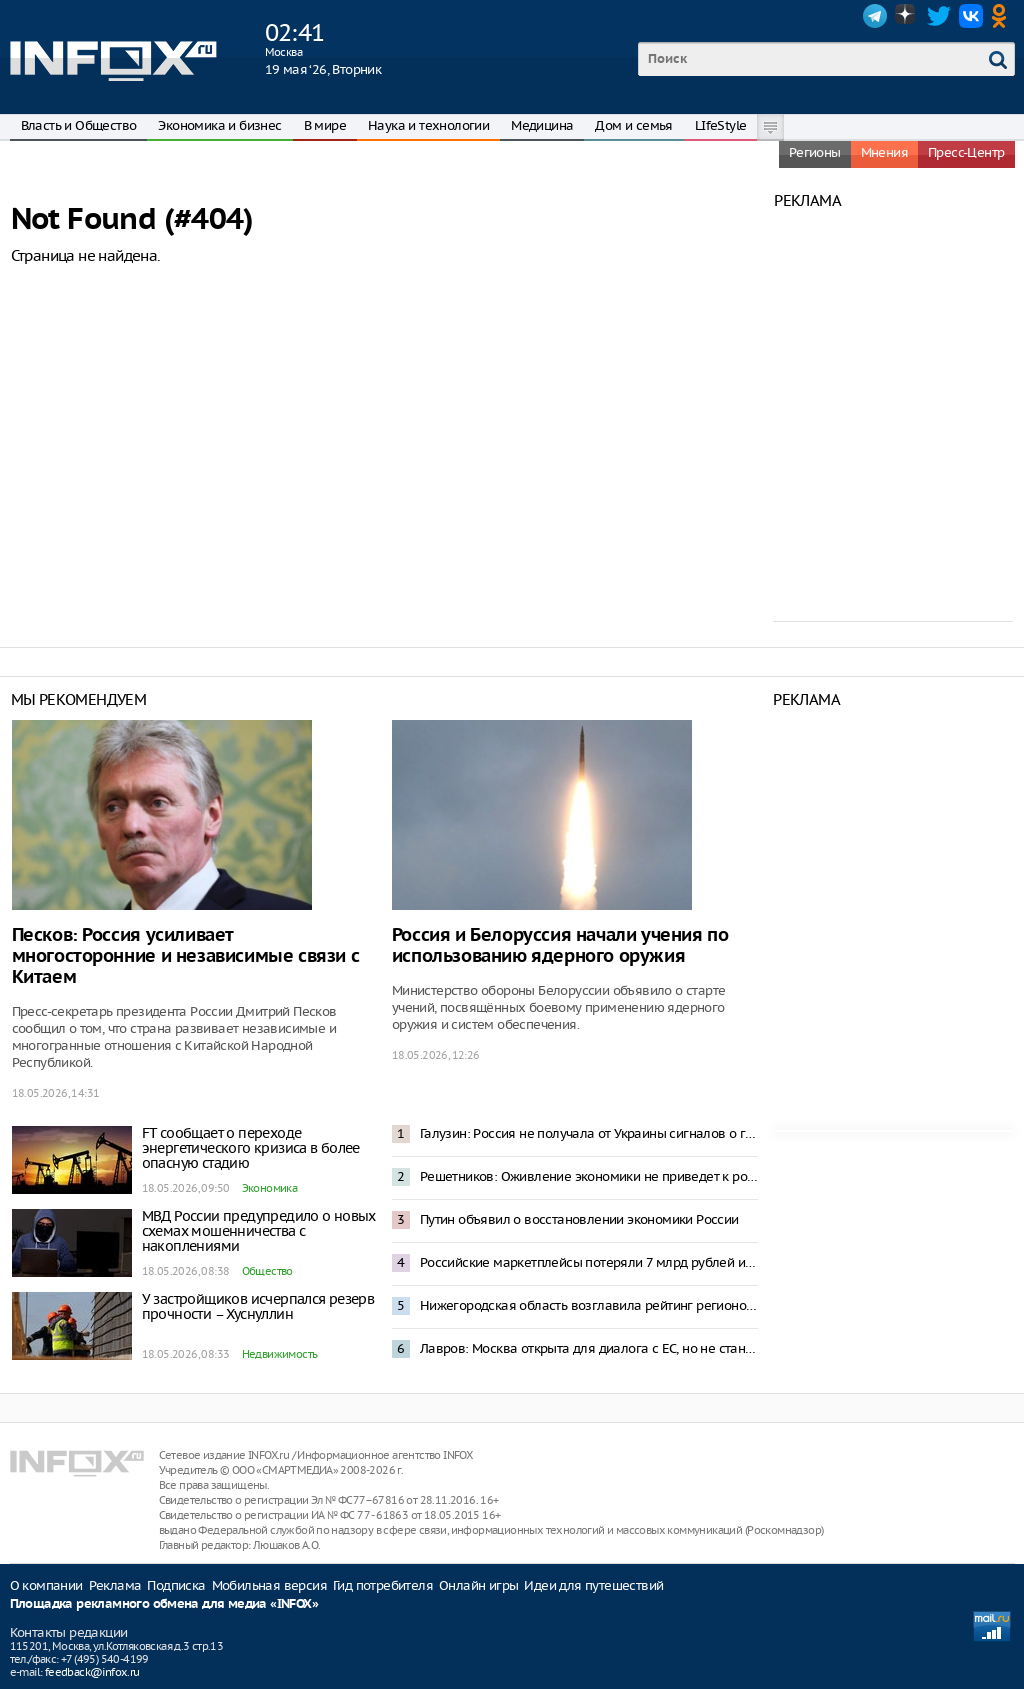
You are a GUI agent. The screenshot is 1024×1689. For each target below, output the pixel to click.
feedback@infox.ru (92, 1672)
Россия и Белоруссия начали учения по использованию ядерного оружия (560, 946)
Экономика (270, 1188)
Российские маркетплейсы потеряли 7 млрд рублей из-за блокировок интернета (589, 1262)
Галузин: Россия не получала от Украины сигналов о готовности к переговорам (589, 1133)
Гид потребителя (383, 1585)
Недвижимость (280, 1354)
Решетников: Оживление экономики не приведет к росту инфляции (589, 1176)
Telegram (875, 16)
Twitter (939, 16)
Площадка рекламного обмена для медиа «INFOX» (164, 1604)
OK (1003, 16)
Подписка (176, 1585)
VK (971, 16)
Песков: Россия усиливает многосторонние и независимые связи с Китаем (186, 956)
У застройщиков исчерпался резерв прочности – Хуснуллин (258, 1306)
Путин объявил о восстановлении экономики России (579, 1219)
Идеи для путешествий (593, 1585)
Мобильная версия (269, 1585)
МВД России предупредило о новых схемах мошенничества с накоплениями (259, 1231)
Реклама (115, 1585)
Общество (267, 1271)
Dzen (907, 16)
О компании (46, 1585)
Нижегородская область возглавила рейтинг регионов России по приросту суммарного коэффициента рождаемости (589, 1305)
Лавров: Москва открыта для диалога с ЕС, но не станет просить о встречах (589, 1348)
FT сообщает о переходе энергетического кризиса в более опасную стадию (251, 1148)
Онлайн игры (478, 1585)
